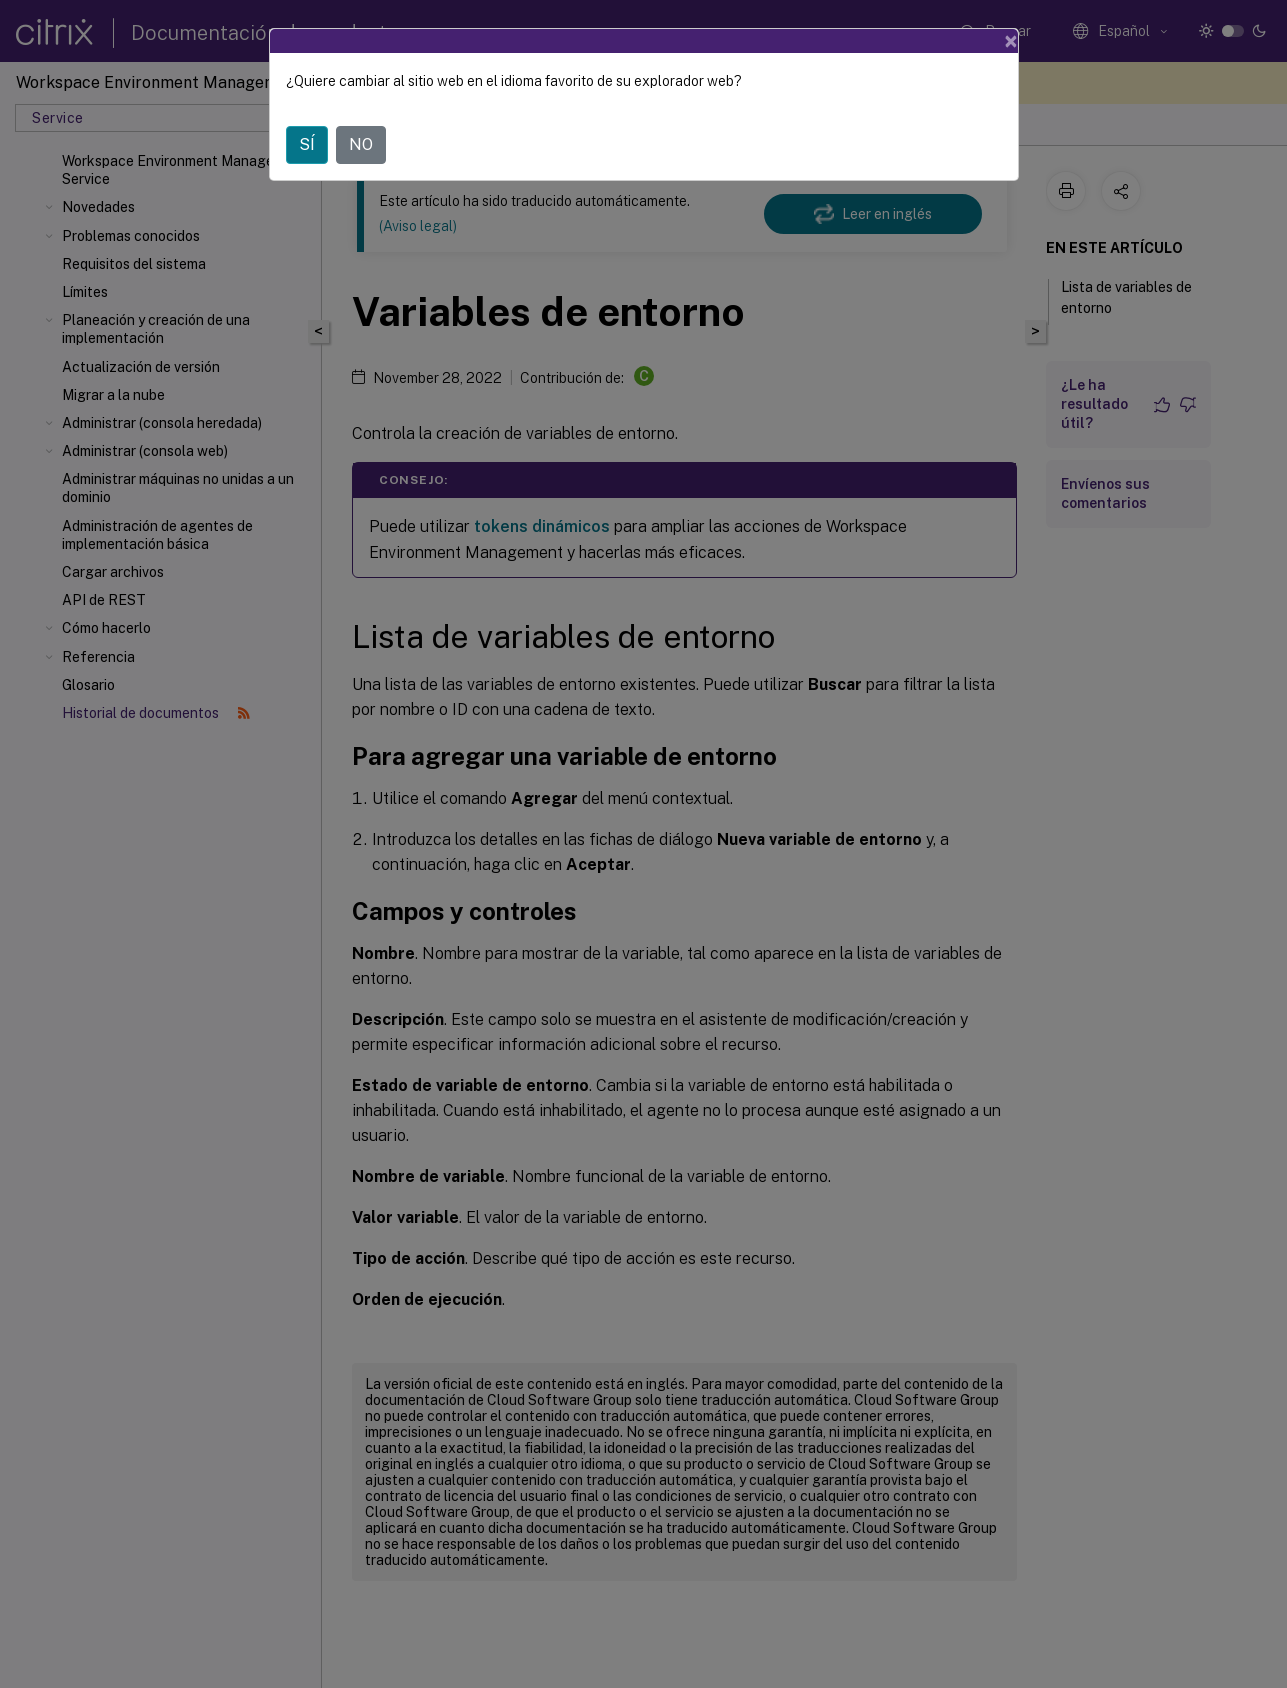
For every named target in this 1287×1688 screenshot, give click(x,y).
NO (361, 144)
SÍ (307, 144)
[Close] (1011, 41)
